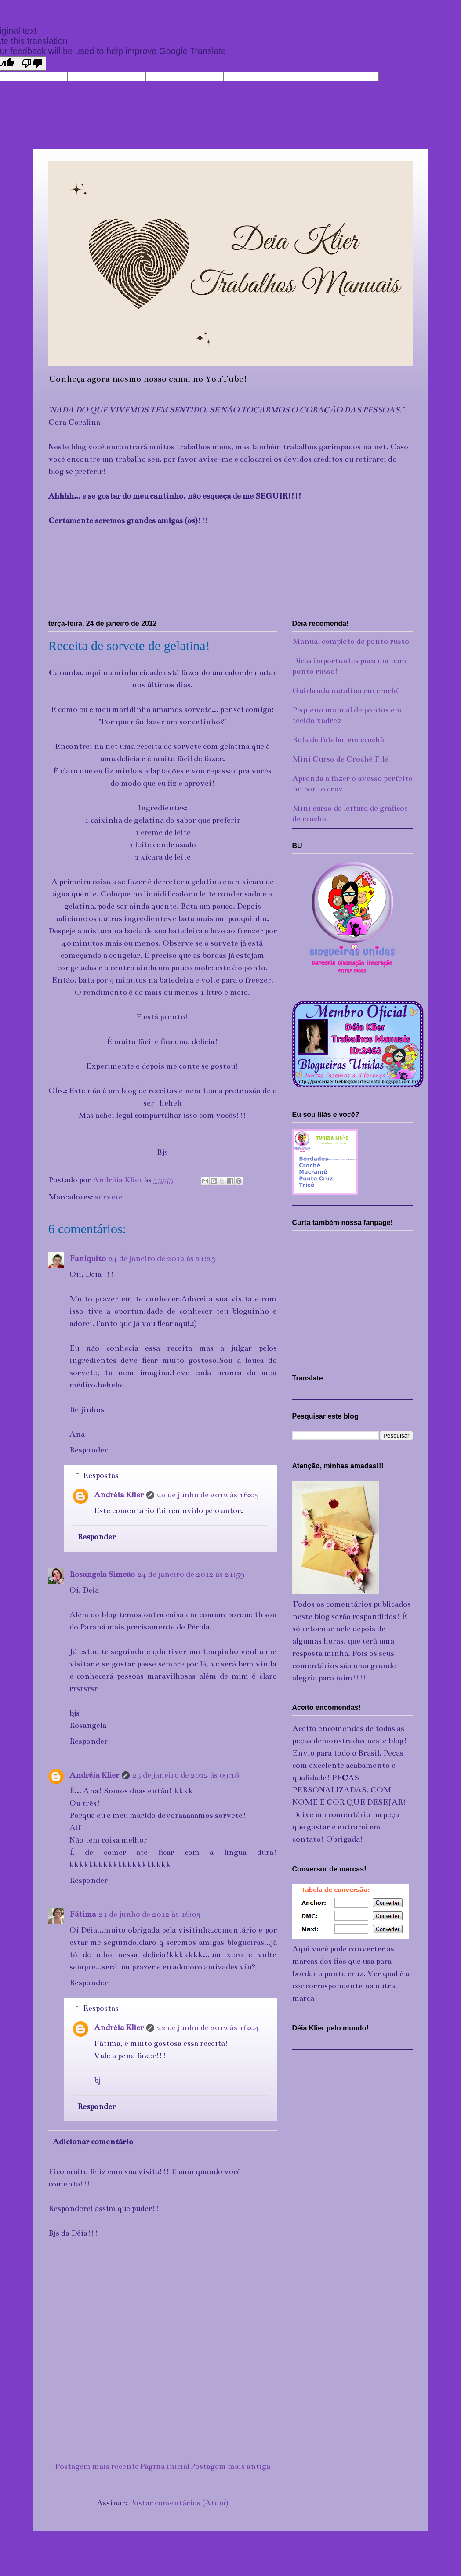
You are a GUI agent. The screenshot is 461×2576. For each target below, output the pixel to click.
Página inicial (164, 2466)
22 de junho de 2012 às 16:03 (208, 1494)
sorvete (109, 1197)
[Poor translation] (32, 63)
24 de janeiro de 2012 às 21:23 (162, 1258)
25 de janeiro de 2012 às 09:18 (185, 1775)
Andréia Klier (119, 1494)
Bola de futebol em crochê (338, 739)
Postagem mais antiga (230, 2466)
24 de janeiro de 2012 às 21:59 (191, 1574)
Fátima (82, 1914)
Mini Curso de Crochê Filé (340, 759)
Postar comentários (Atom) (179, 2502)
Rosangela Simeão (102, 1574)
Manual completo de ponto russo (350, 641)
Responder (88, 1450)
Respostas (101, 1475)
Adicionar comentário (93, 2141)
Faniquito (87, 1258)
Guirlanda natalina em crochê (346, 690)
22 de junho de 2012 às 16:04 (208, 2027)
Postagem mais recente (97, 2466)
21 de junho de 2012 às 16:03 (149, 1914)
